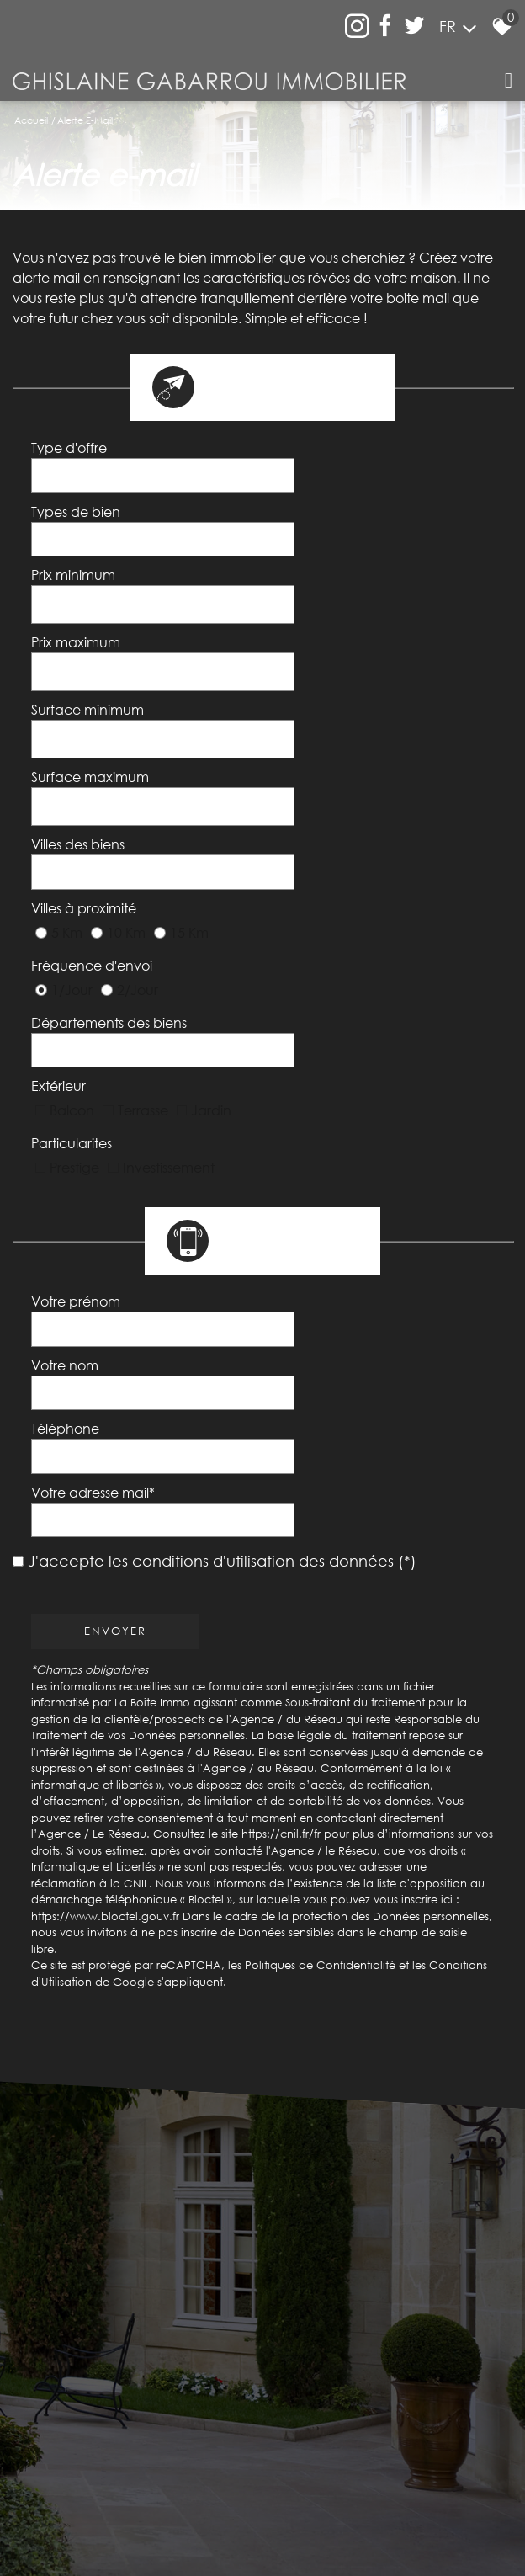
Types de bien (78, 498)
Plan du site (89, 2473)
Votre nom (67, 1109)
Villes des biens (80, 730)
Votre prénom (78, 1066)
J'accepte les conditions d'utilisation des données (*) (222, 1237)
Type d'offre (71, 455)
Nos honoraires (246, 2473)
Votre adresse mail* (95, 1196)
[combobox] (376, 455)
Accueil (31, 119)
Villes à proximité (86, 771)
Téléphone (68, 1153)
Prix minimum (76, 543)
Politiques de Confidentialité (322, 1641)
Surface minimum (90, 638)
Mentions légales (164, 2473)
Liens (302, 2473)
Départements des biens (111, 847)
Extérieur (61, 888)
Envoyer (118, 1307)
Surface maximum (92, 685)
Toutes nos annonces (407, 2473)
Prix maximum (78, 591)
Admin (336, 2473)
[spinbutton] (376, 543)
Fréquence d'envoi (94, 808)
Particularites (74, 925)
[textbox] (377, 455)
